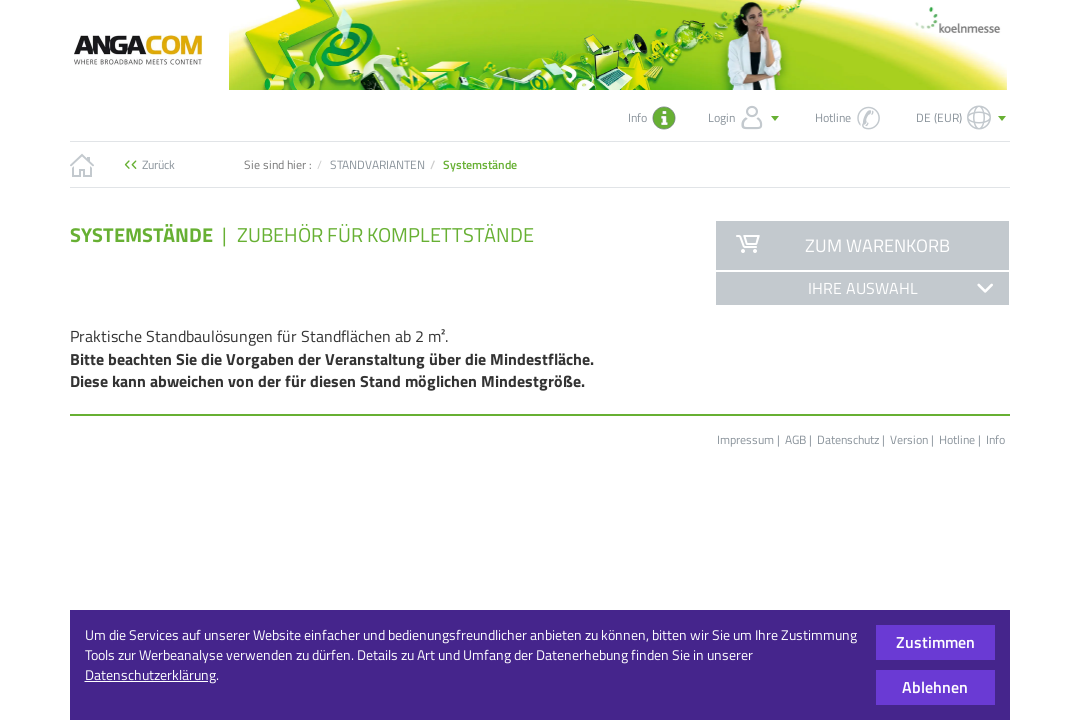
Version (909, 439)
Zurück (158, 164)
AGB (795, 439)
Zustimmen (935, 642)
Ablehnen (935, 687)
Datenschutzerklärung (150, 674)
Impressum (745, 439)
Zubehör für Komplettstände (385, 234)
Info (995, 439)
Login (745, 118)
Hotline (957, 439)
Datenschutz (848, 439)
